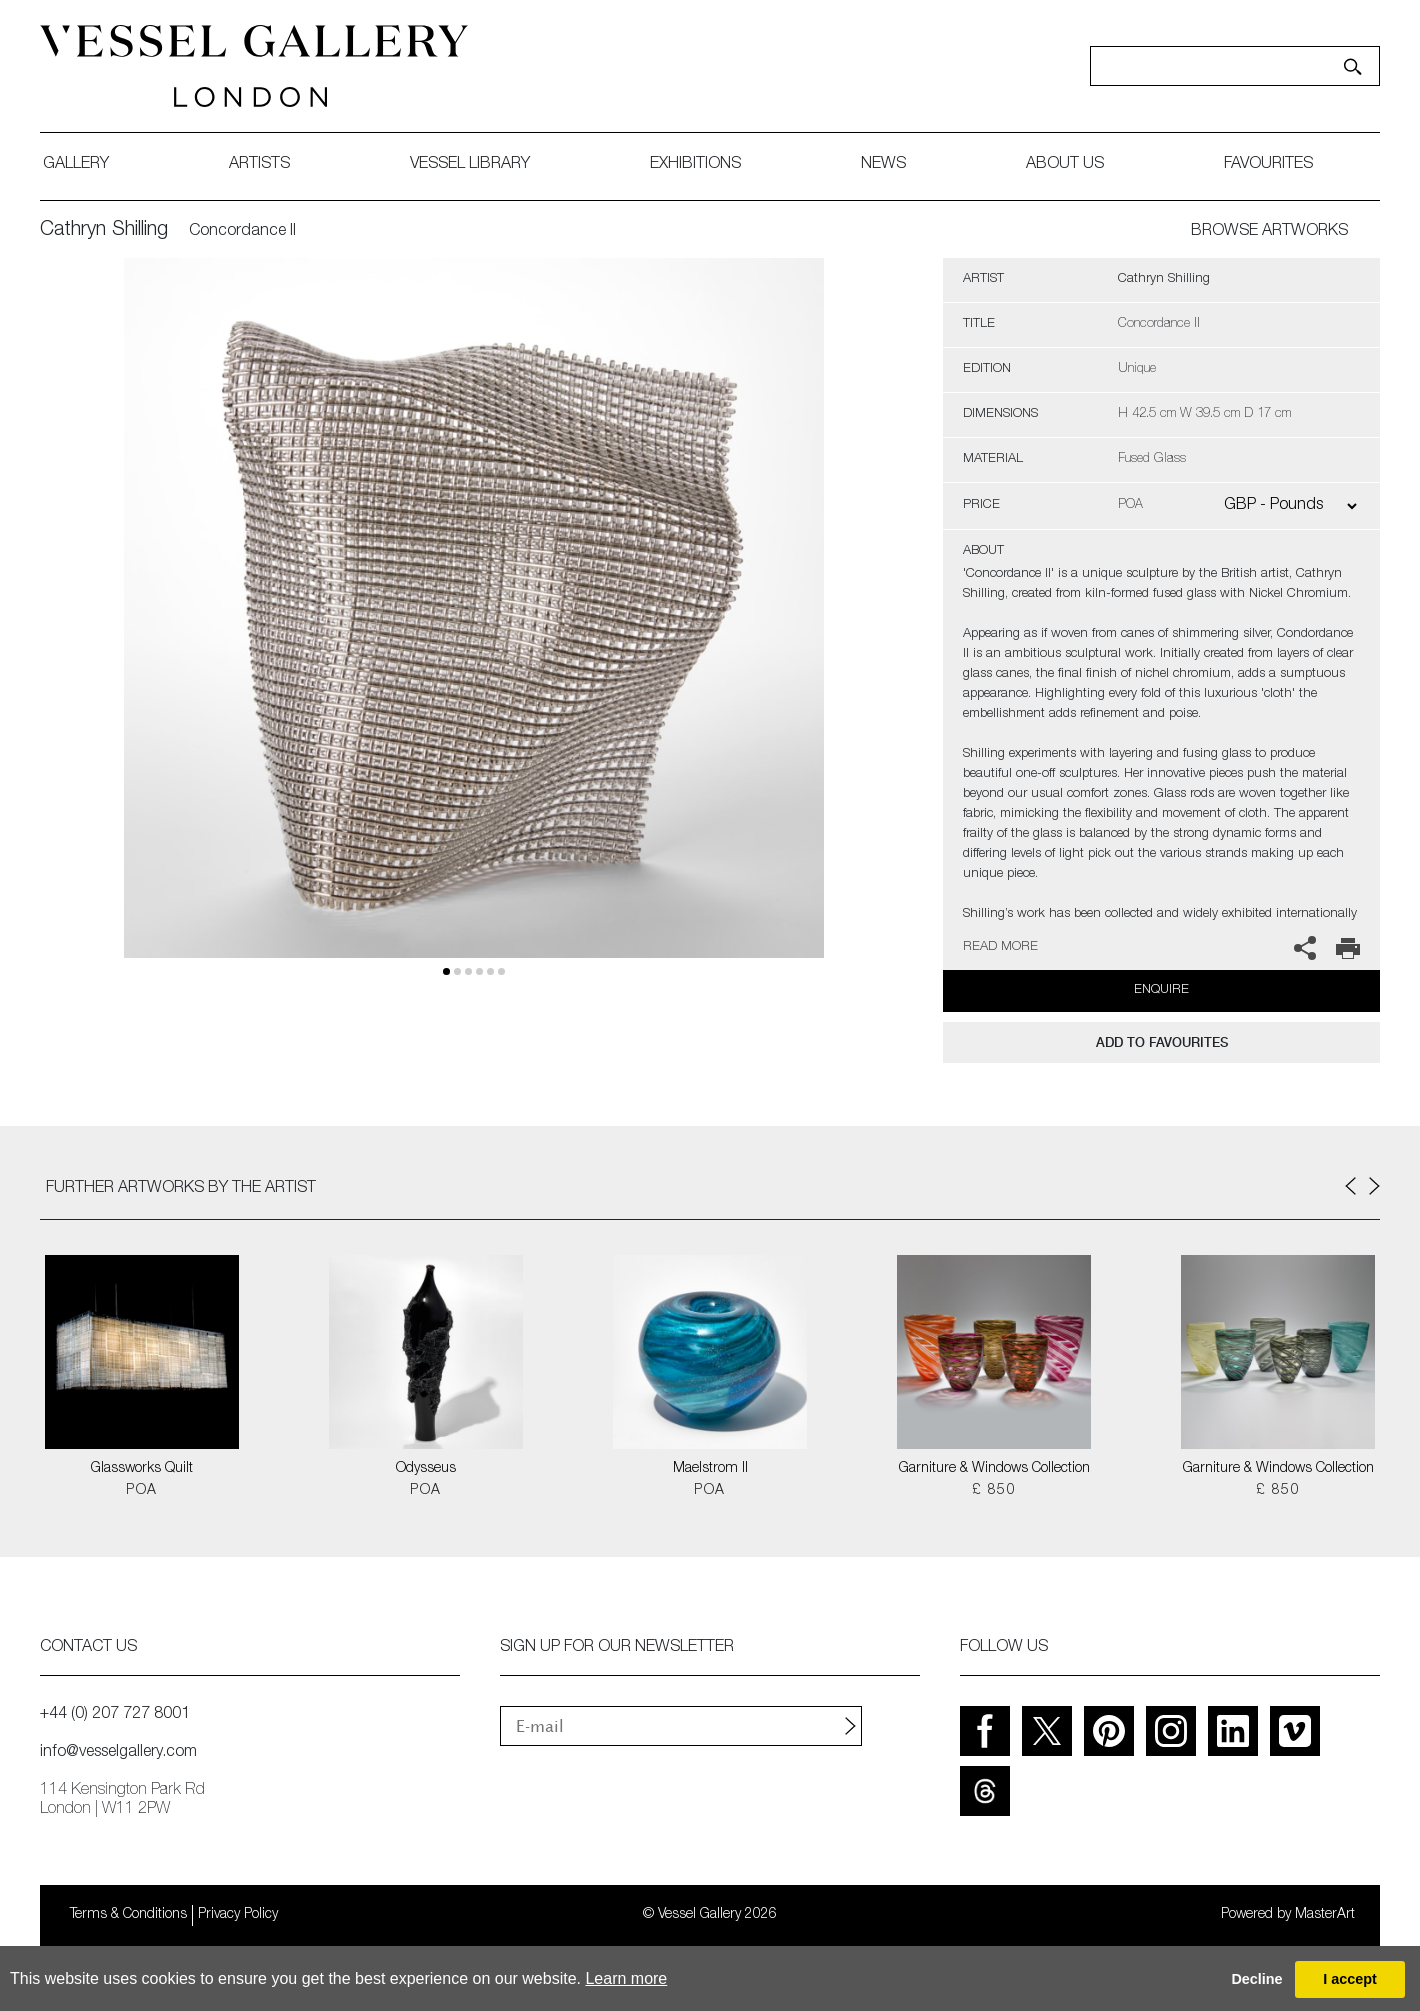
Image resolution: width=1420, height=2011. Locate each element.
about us (1065, 165)
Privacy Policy (238, 1915)
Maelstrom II (710, 1469)
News (883, 165)
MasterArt (1325, 1915)
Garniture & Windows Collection (994, 1469)
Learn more (626, 1978)
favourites (1268, 165)
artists (259, 165)
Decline (1256, 1979)
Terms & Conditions (128, 1915)
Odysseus (426, 1469)
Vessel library (470, 165)
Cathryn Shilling (104, 231)
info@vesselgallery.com (118, 1753)
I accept (1350, 1979)
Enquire (1161, 990)
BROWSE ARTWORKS (1269, 232)
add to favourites (1162, 1042)
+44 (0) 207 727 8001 (115, 1715)
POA (141, 1491)
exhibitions (695, 165)
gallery (76, 165)
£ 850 (994, 1491)
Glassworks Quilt (142, 1469)
